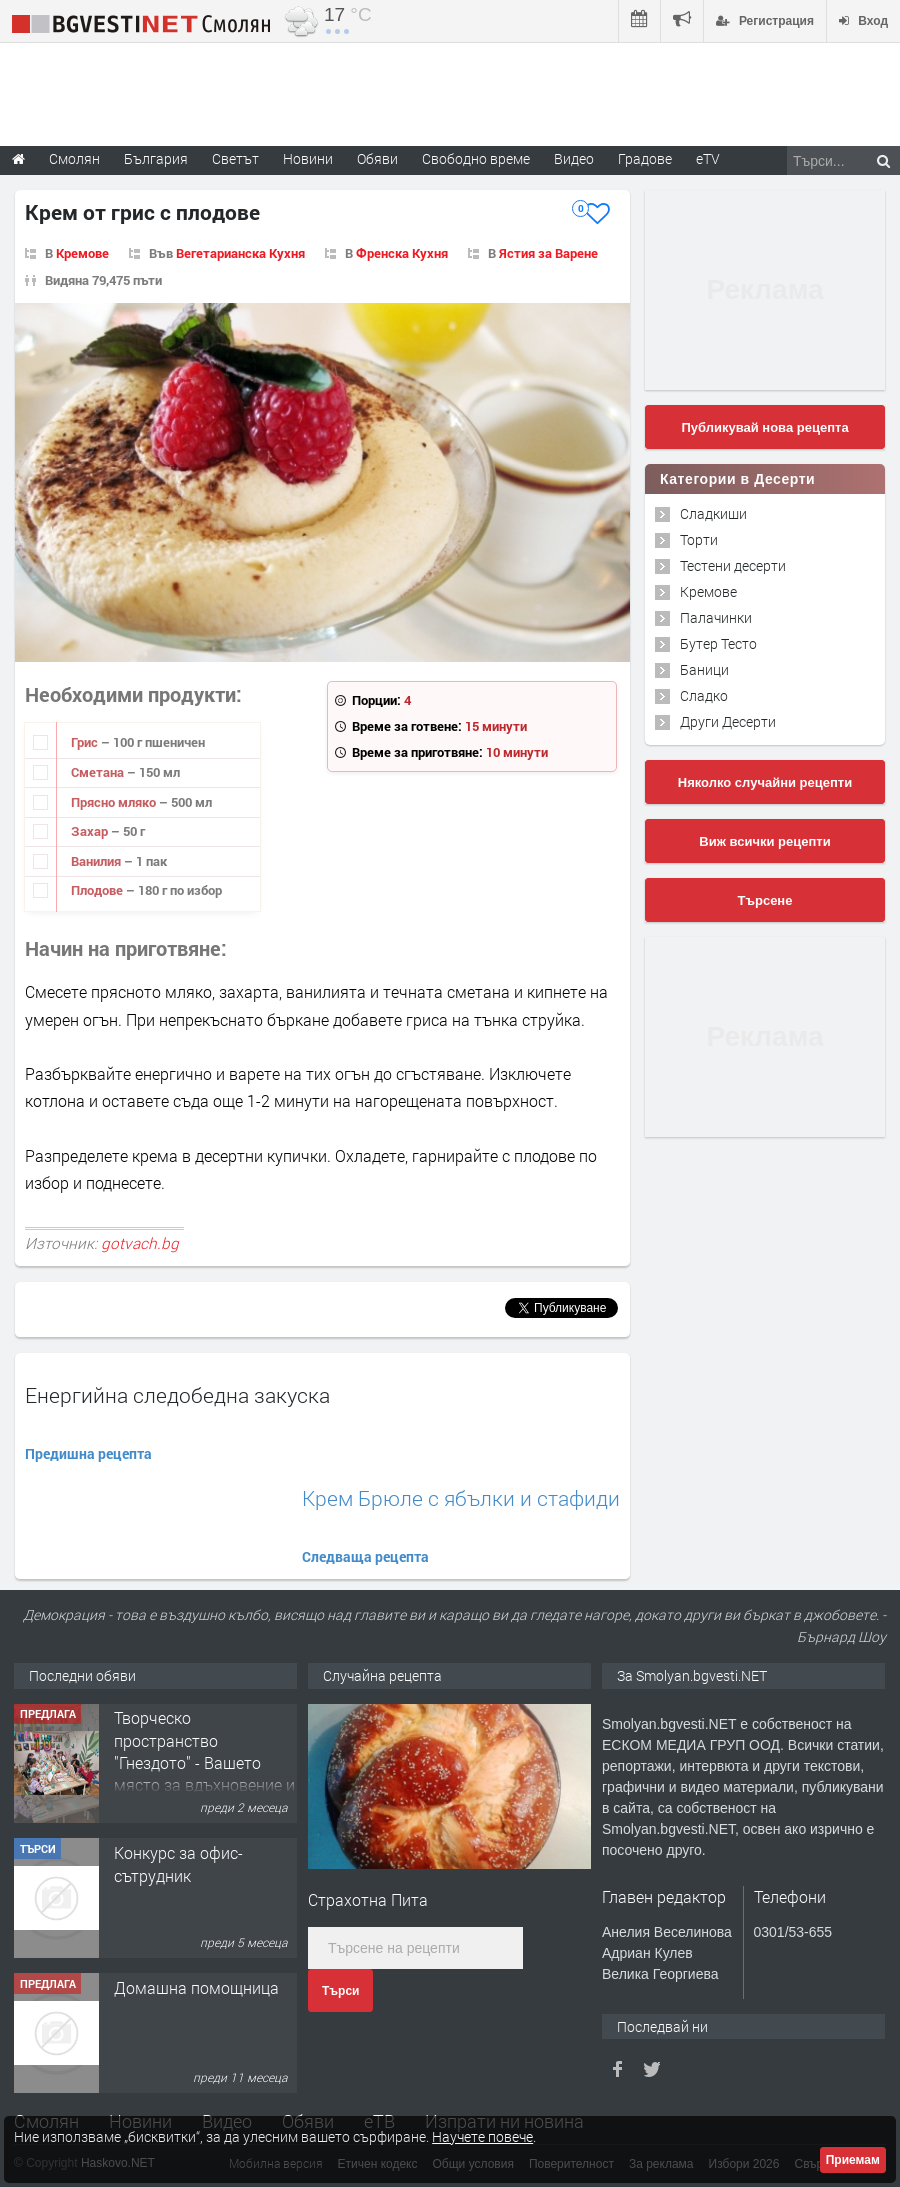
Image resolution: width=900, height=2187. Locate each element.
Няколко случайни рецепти (765, 782)
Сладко (704, 695)
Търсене (765, 900)
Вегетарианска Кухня (240, 253)
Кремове (82, 253)
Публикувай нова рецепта (764, 427)
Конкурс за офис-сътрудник (178, 1864)
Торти (699, 539)
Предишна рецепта (88, 1453)
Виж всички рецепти (764, 841)
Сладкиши (713, 513)
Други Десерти (728, 721)
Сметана (99, 772)
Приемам (853, 2160)
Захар (91, 831)
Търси (340, 1991)
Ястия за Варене (548, 253)
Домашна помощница (196, 1988)
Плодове (98, 890)
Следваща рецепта (365, 1556)
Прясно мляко (115, 802)
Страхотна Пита (368, 1899)
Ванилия (97, 861)
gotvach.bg (140, 1243)
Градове (645, 158)
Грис (86, 742)
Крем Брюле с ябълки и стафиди (461, 1498)
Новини (308, 158)
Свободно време (476, 158)
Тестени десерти (733, 565)
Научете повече (482, 2136)
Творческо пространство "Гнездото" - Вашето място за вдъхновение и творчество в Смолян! (204, 1763)
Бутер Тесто (718, 643)
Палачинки (716, 617)
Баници (704, 669)
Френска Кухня (402, 253)
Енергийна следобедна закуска (177, 1395)
